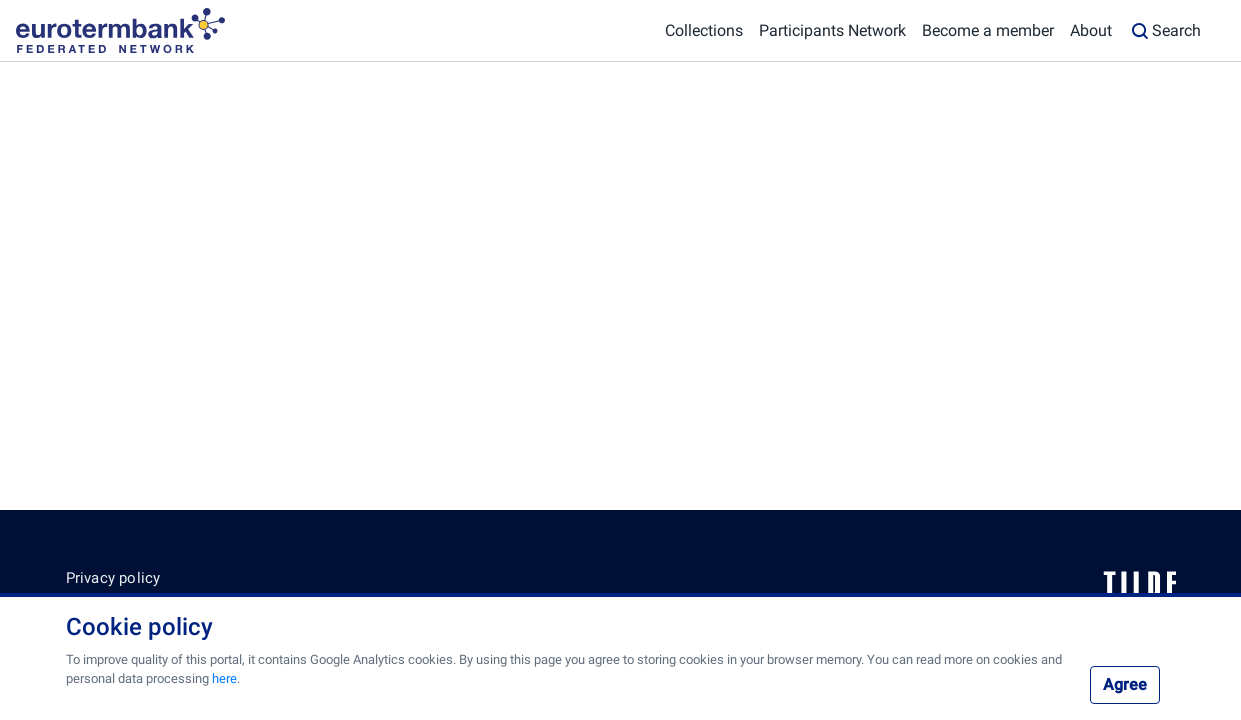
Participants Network (832, 30)
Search (1164, 31)
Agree (1125, 684)
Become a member (988, 30)
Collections (704, 30)
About (1091, 30)
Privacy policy (113, 578)
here (224, 678)
